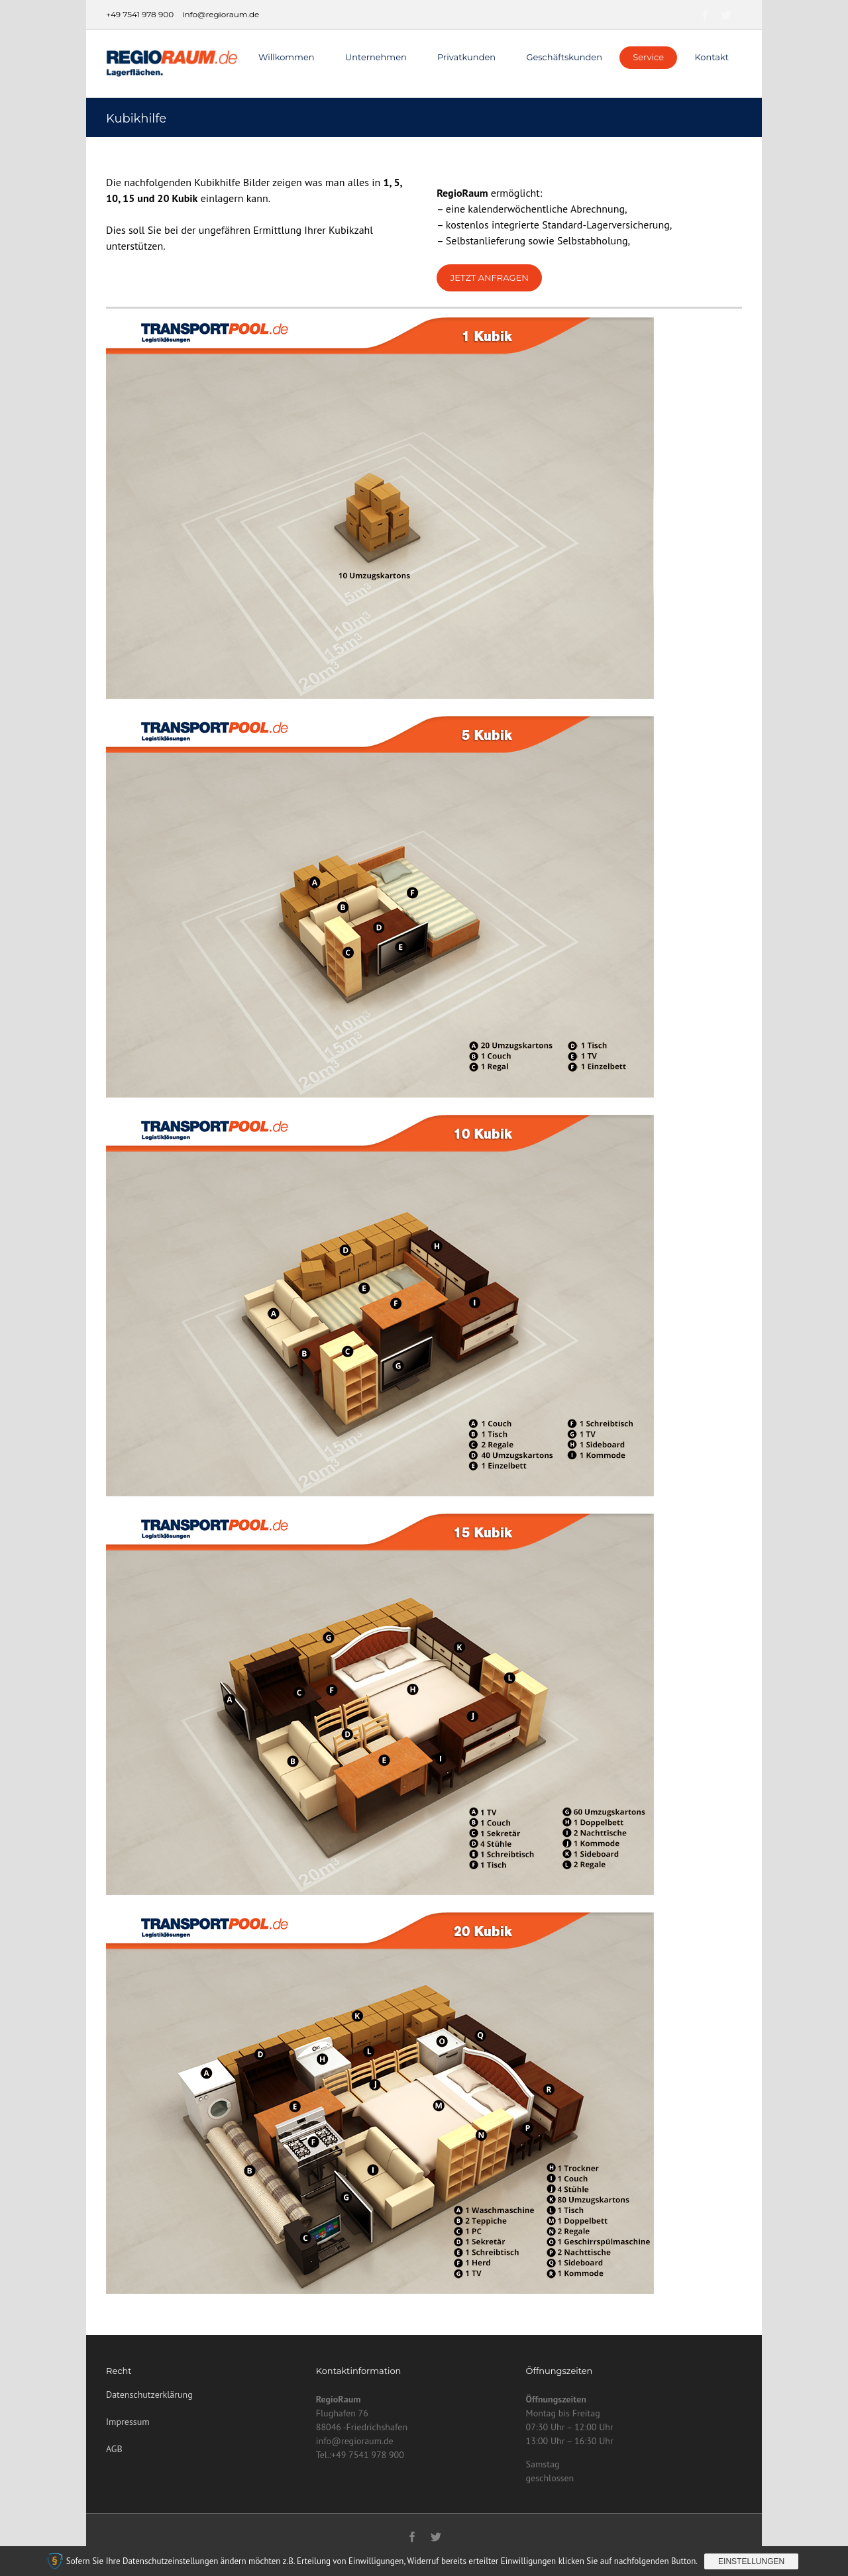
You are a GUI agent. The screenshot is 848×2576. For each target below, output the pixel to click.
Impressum (128, 2422)
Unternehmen (376, 57)
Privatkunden (466, 57)
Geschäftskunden (564, 57)
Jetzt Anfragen (489, 277)
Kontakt (711, 57)
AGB (114, 2449)
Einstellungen (751, 2561)
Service (648, 57)
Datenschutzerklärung (149, 2394)
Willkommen (286, 57)
